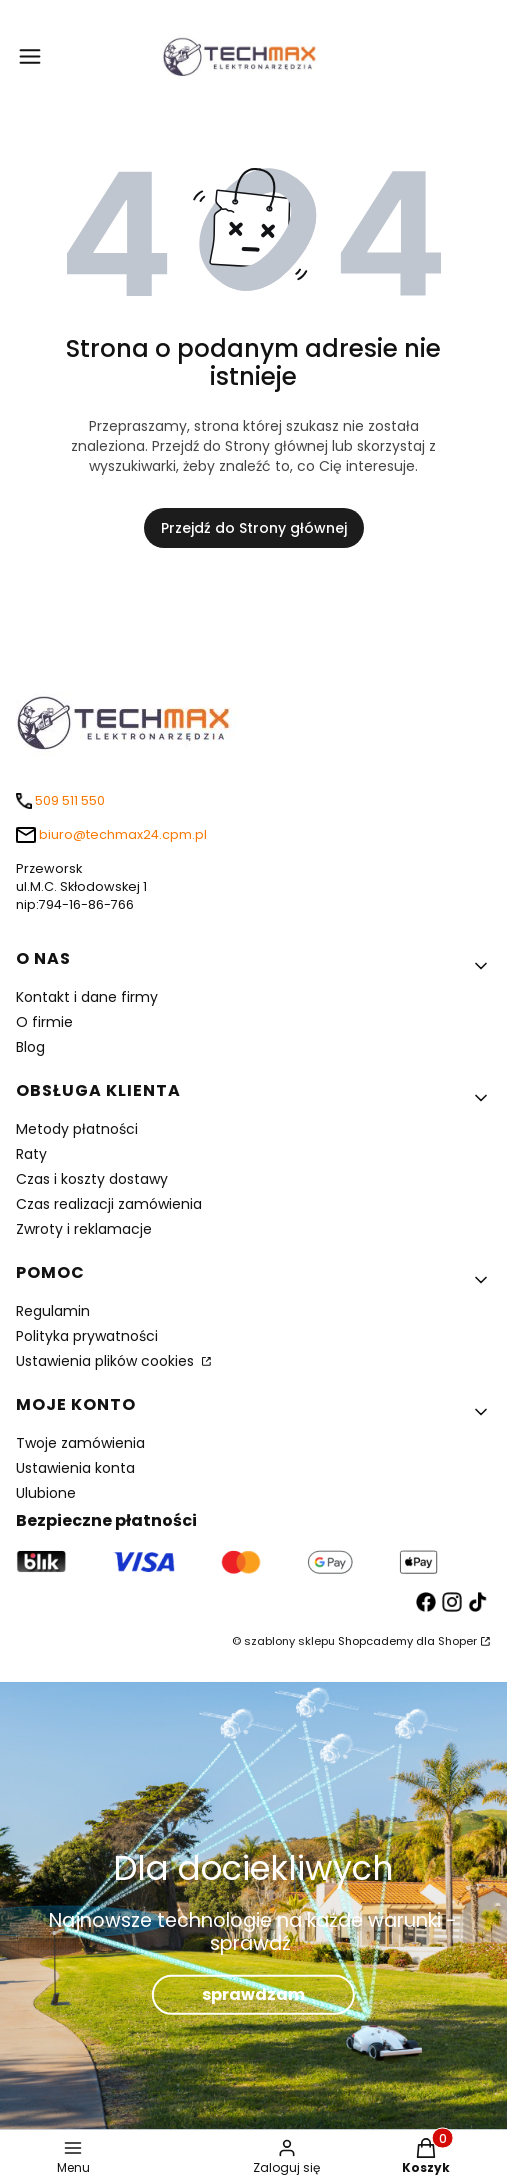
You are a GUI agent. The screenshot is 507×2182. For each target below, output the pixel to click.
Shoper (457, 1641)
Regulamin (53, 1311)
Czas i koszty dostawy (92, 1179)
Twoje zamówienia (80, 1443)
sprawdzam (253, 1994)
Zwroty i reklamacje (84, 1229)
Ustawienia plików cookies (107, 1361)
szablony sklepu (289, 1641)
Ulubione (46, 1493)
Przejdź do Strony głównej (254, 528)
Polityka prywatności (87, 1336)
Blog (30, 1047)
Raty (31, 1154)
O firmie (44, 1022)
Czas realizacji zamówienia (109, 1204)
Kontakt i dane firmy (87, 997)
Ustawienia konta (75, 1468)
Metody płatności (77, 1129)
